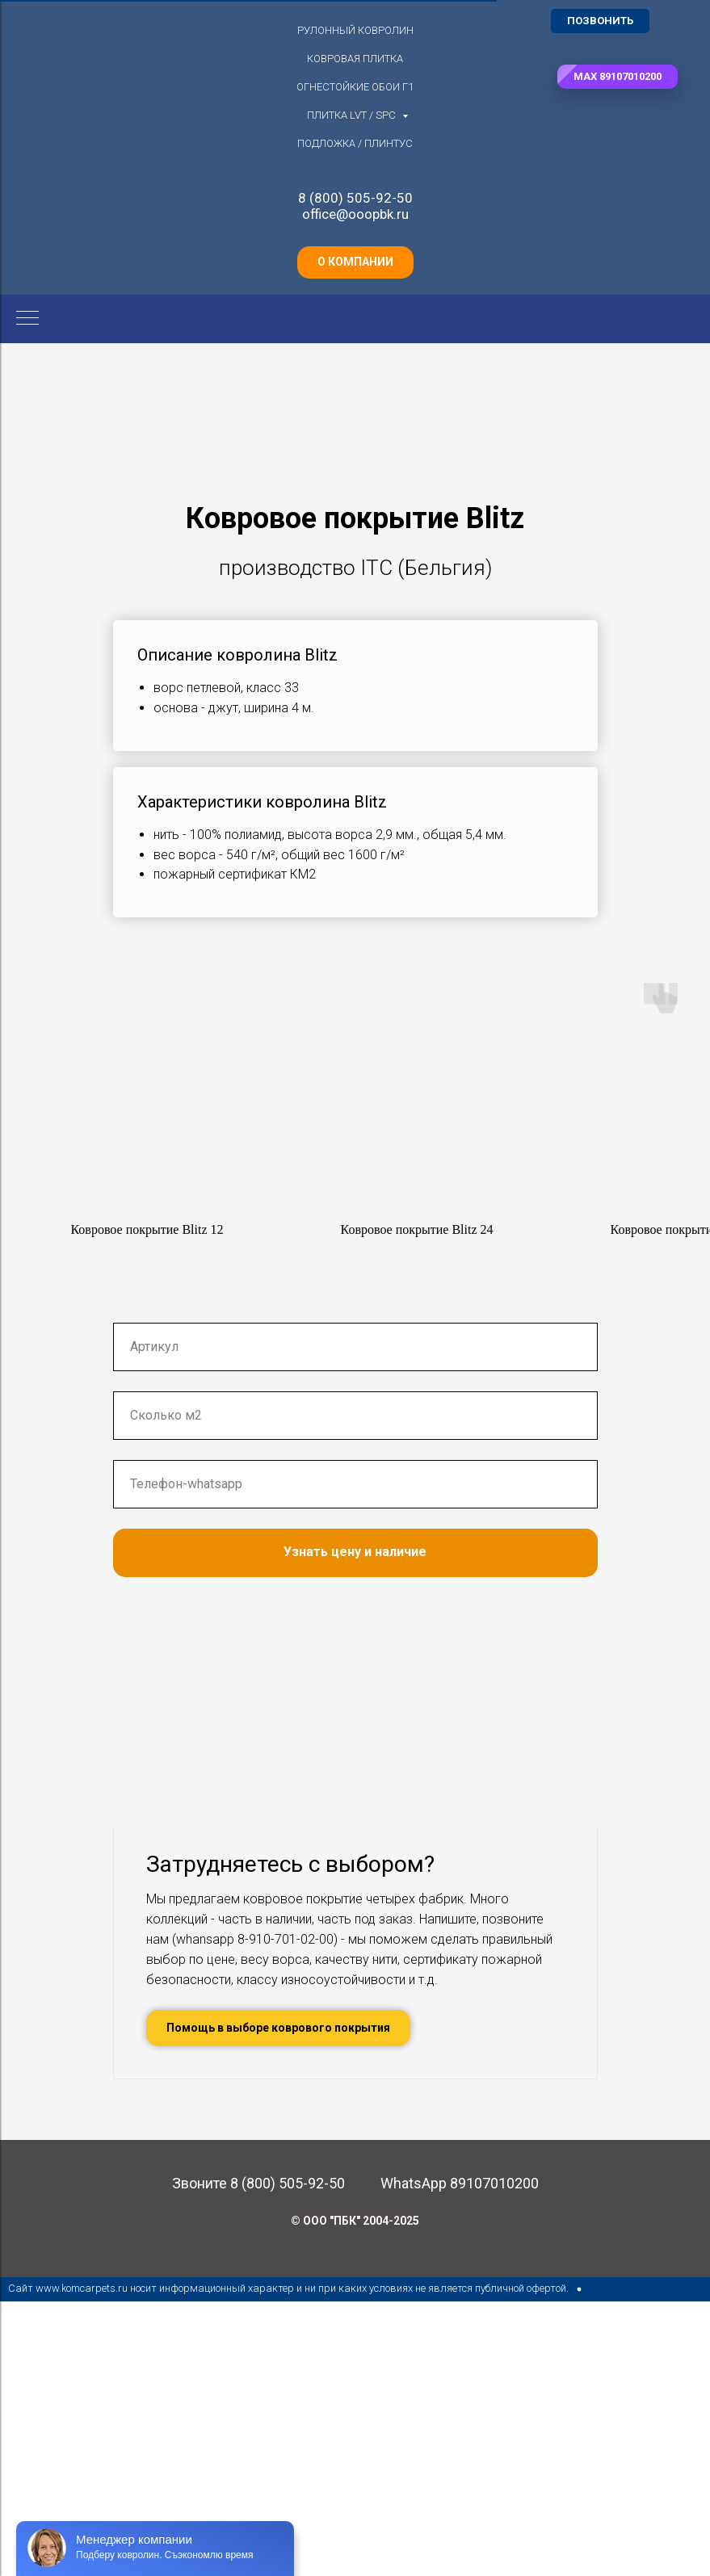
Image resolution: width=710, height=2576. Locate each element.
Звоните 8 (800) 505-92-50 (258, 2457)
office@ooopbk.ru (355, 214)
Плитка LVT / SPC (352, 115)
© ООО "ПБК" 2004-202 (352, 2495)
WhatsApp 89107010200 (459, 2457)
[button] (617, 77)
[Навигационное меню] (27, 319)
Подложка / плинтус (355, 143)
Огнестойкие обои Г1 (355, 87)
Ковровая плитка (355, 58)
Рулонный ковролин (355, 30)
